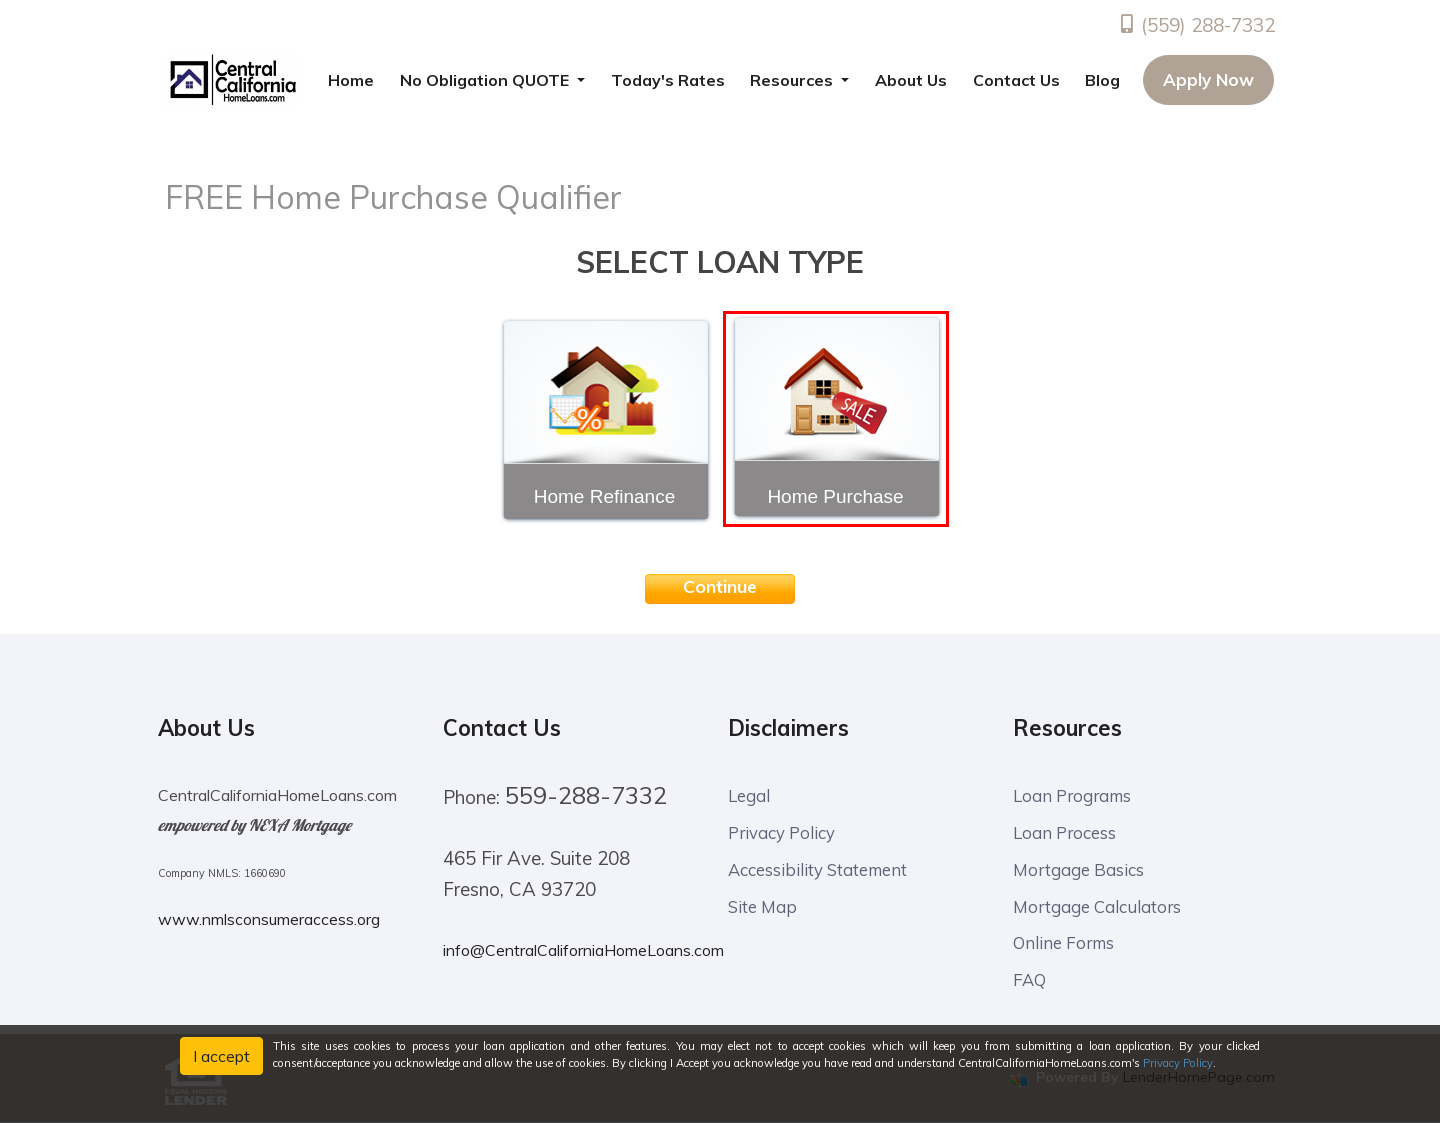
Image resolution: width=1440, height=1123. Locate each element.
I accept (221, 1056)
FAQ (1030, 980)
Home (351, 80)
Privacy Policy (782, 832)
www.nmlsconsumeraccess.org (269, 919)
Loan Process (1065, 832)
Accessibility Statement (818, 869)
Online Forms (1065, 943)
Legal (749, 795)
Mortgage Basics (1079, 869)
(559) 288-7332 (1196, 25)
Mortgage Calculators (1098, 906)
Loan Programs (1074, 795)
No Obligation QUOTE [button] (486, 80)
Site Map (762, 906)
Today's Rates (668, 80)
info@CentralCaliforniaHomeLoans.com (583, 950)
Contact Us (1016, 80)
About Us (911, 80)
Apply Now (1208, 79)
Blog (1102, 80)
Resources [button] (793, 80)
